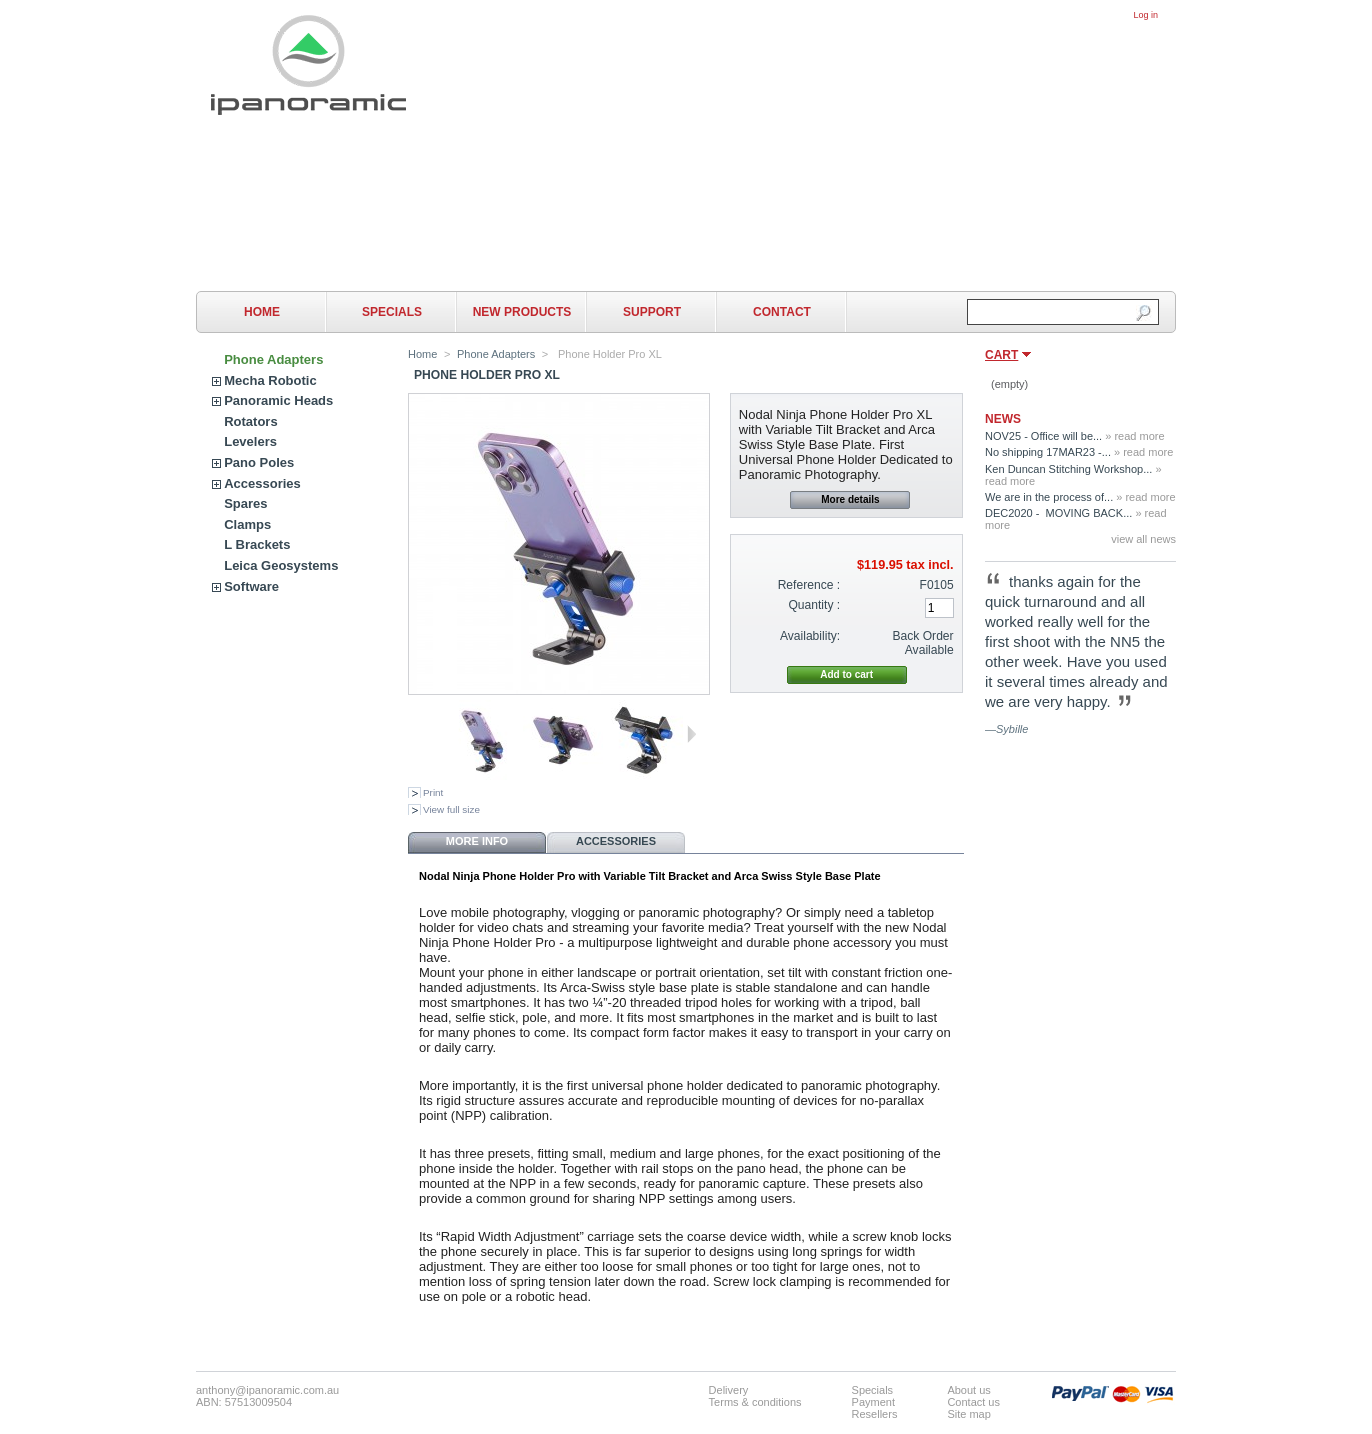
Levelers (250, 441)
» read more (1134, 436)
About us (968, 1390)
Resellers (875, 1414)
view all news (1143, 539)
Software (251, 586)
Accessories (262, 483)
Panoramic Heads (278, 400)
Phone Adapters (273, 359)
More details (850, 499)
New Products (522, 312)
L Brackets (257, 544)
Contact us (973, 1402)
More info (477, 841)
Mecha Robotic (270, 380)
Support (652, 312)
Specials (392, 312)
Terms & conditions (755, 1402)
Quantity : (814, 605)
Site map (968, 1414)
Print (433, 792)
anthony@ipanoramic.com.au (267, 1390)
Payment (873, 1402)
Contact (782, 312)
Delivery (729, 1390)
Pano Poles (259, 462)
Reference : (809, 585)
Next (691, 734)
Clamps (247, 524)
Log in (1145, 15)
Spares (245, 503)
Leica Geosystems (281, 565)
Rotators (250, 421)
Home (262, 312)
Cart (1001, 355)
